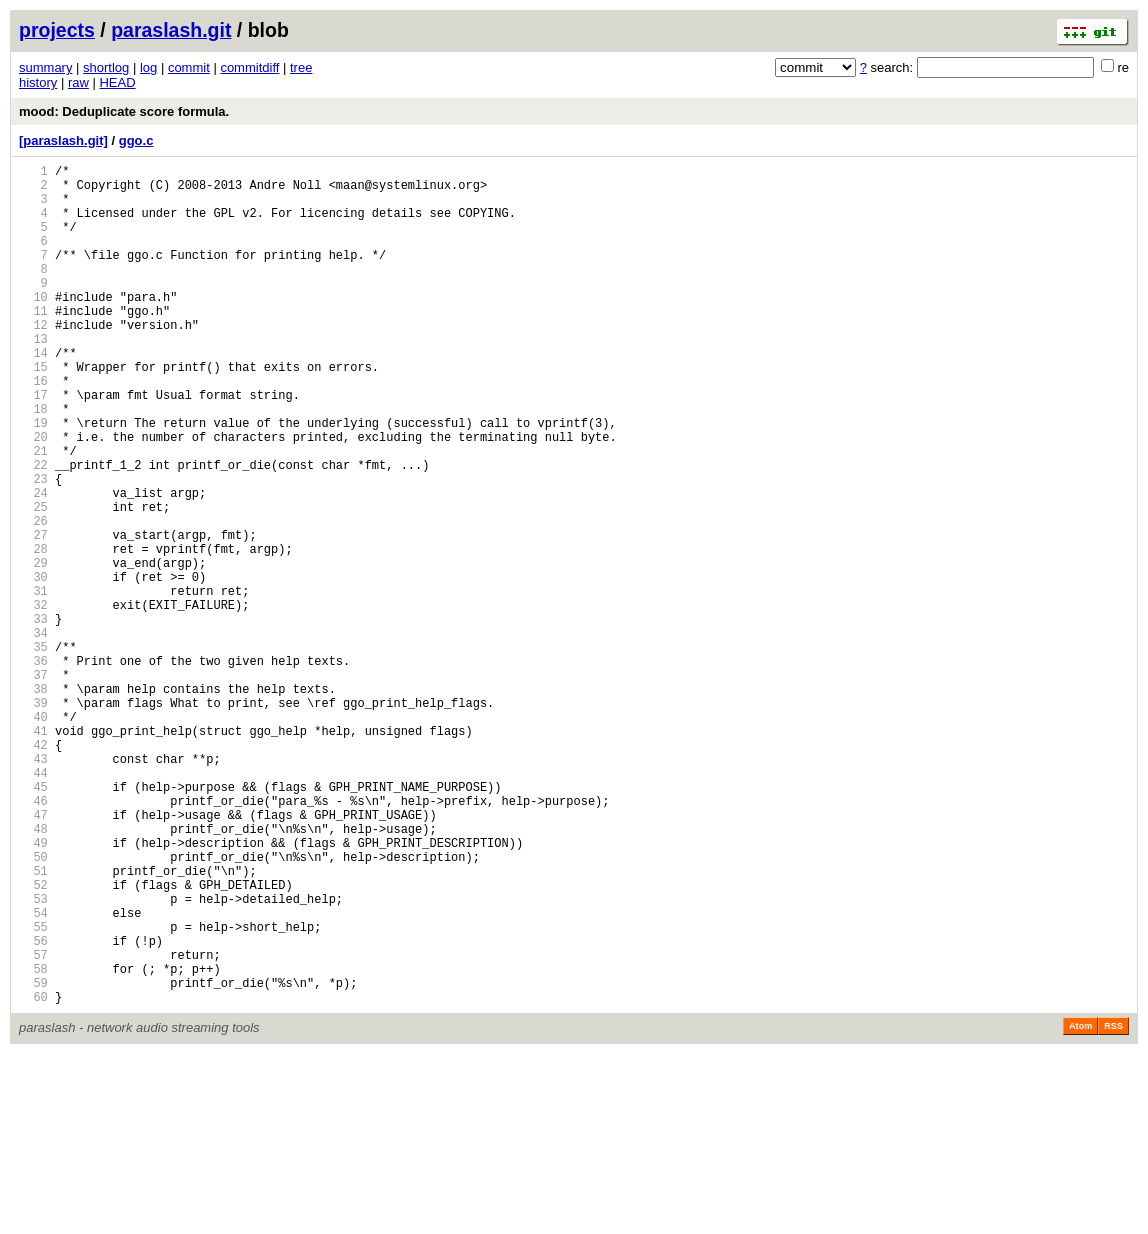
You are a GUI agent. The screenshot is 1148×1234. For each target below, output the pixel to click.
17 (33, 445)
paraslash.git (171, 30)
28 (33, 632)
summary (45, 67)
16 (33, 428)
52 (33, 1040)
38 (33, 802)
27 (33, 615)
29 (33, 649)
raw (78, 82)
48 (33, 972)
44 (33, 904)
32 (33, 700)
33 (33, 717)
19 (33, 479)
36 (33, 768)
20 (33, 496)
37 (33, 785)
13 (33, 377)
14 (33, 394)
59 (33, 1159)
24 (33, 564)
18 (33, 462)
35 (33, 751)
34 (33, 734)
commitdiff (249, 67)
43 (33, 887)
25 (33, 581)
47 (33, 955)
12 (33, 360)
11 (33, 343)
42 (33, 870)
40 (33, 836)
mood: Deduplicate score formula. (124, 111)
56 (33, 1108)
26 (33, 598)
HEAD (117, 82)
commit (189, 67)
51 (33, 1023)
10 (33, 326)
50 (33, 1006)
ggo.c (136, 140)
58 (33, 1142)
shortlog (106, 67)
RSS (1113, 1206)
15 (33, 411)
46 (33, 938)
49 (33, 989)
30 (33, 666)
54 (33, 1074)
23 (33, 547)
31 (33, 683)
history (38, 82)
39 (33, 819)
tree (301, 67)
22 (33, 530)
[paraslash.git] (63, 140)
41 (33, 853)
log (148, 67)
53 (33, 1057)
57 (33, 1125)
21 (33, 513)
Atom (1080, 1206)
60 (33, 1176)
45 (33, 921)
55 (33, 1091)
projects (57, 30)
